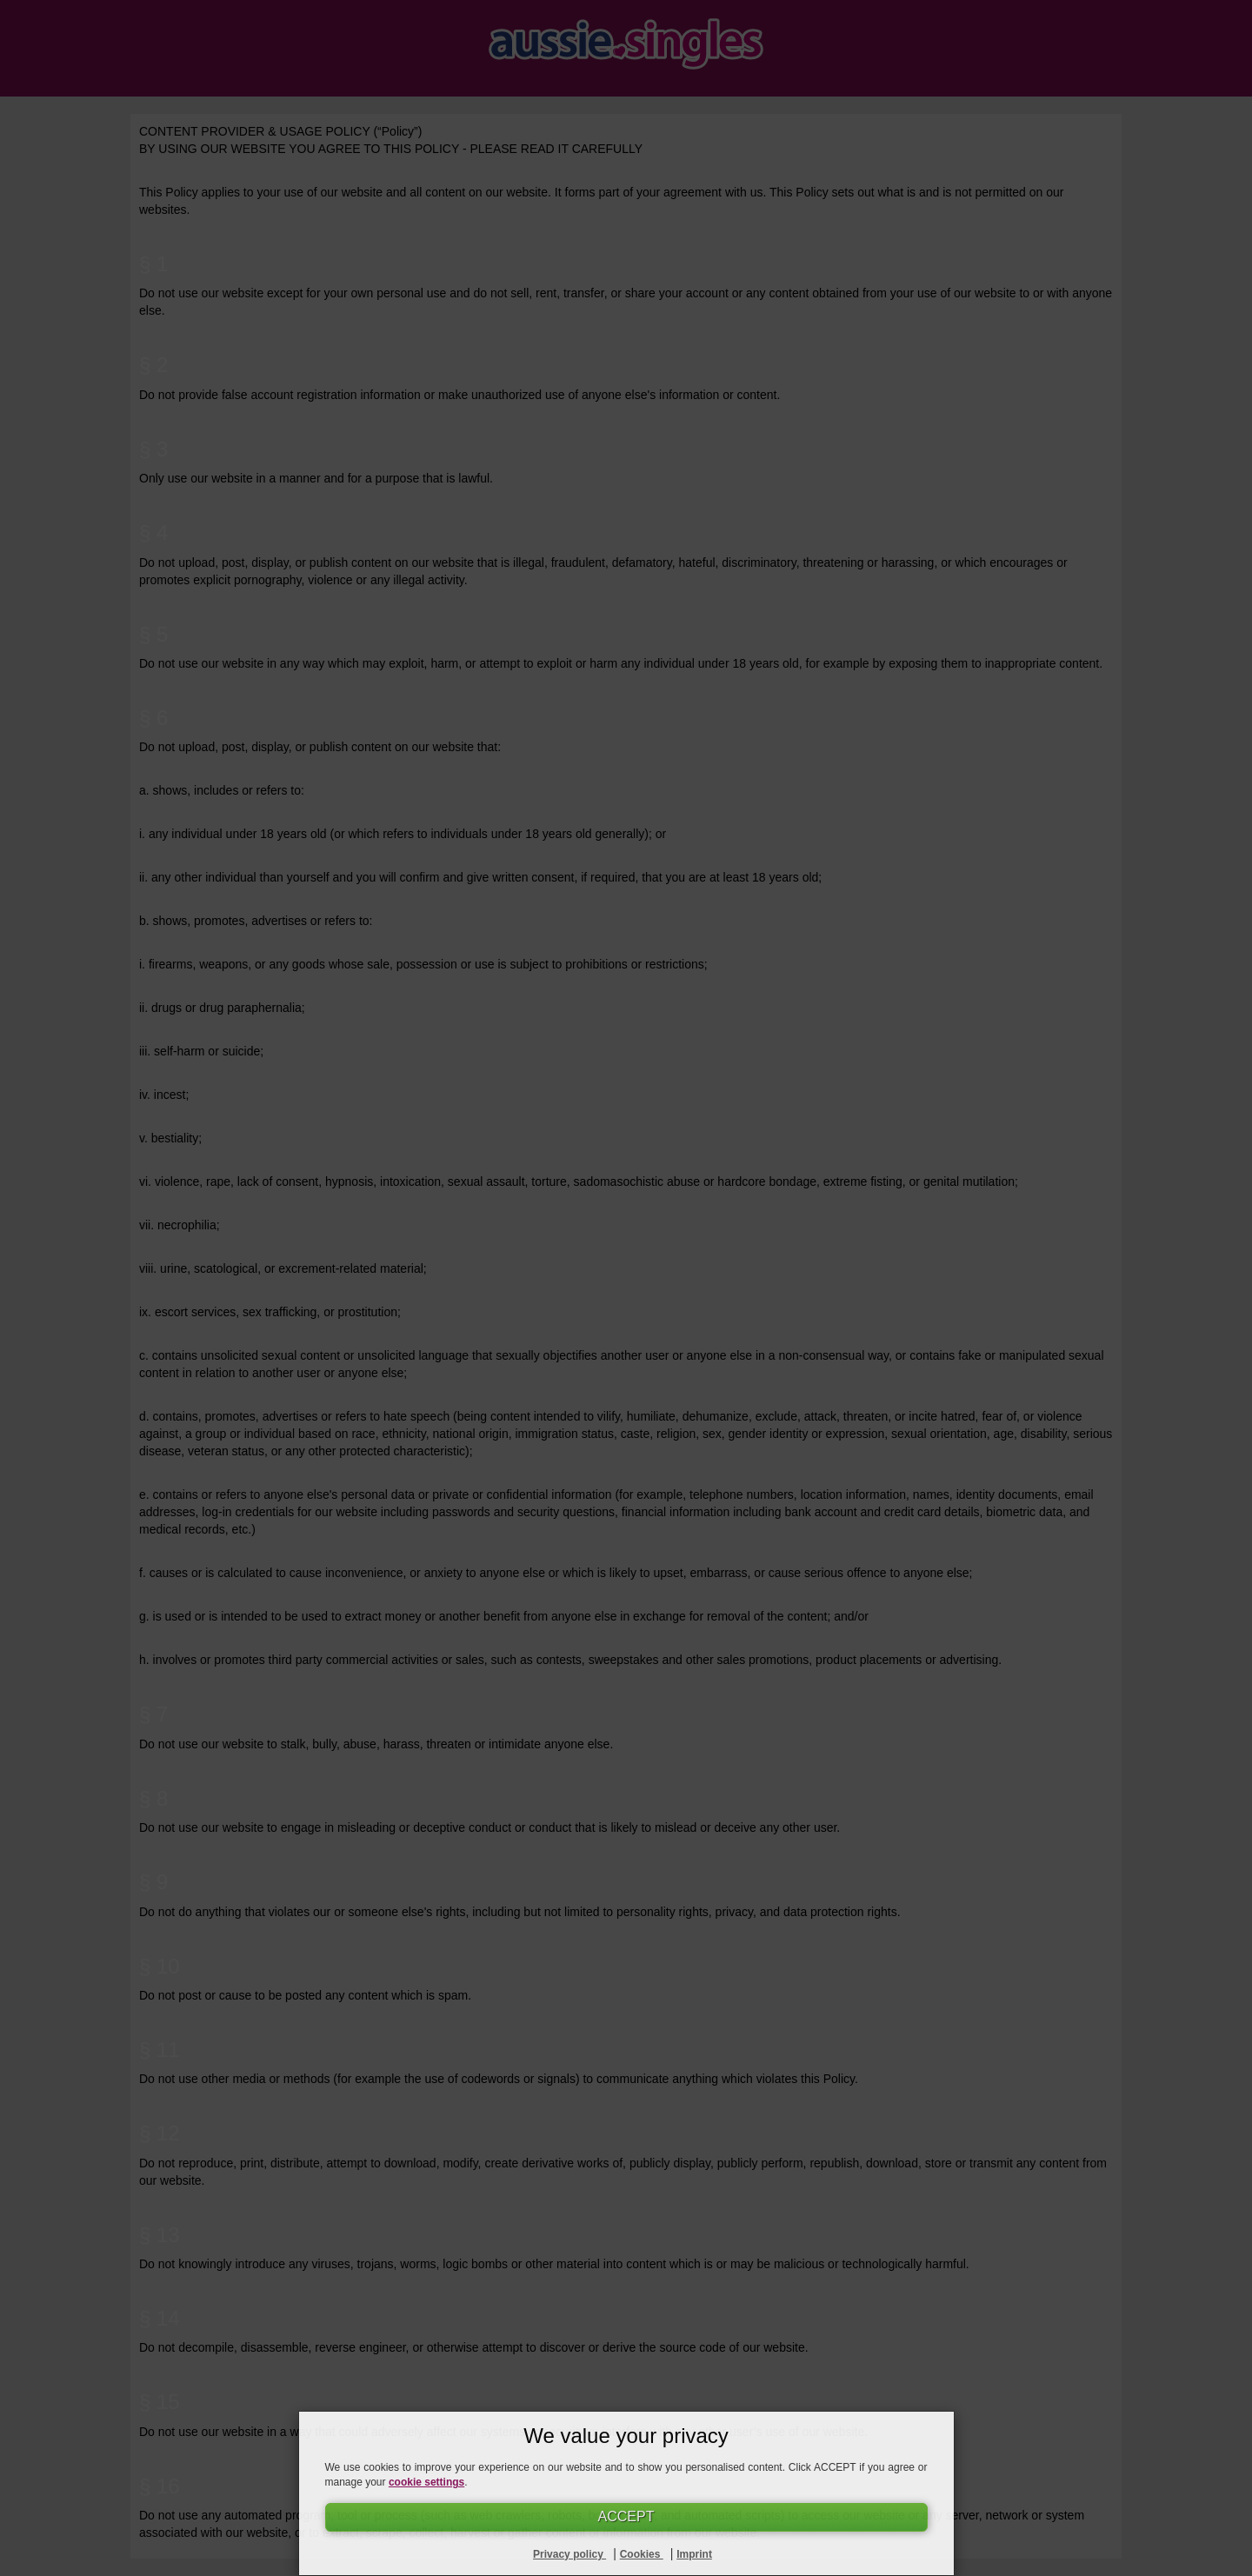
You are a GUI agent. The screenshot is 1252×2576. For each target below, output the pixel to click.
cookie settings (426, 2482)
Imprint (694, 2554)
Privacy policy (569, 2554)
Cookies (641, 2554)
